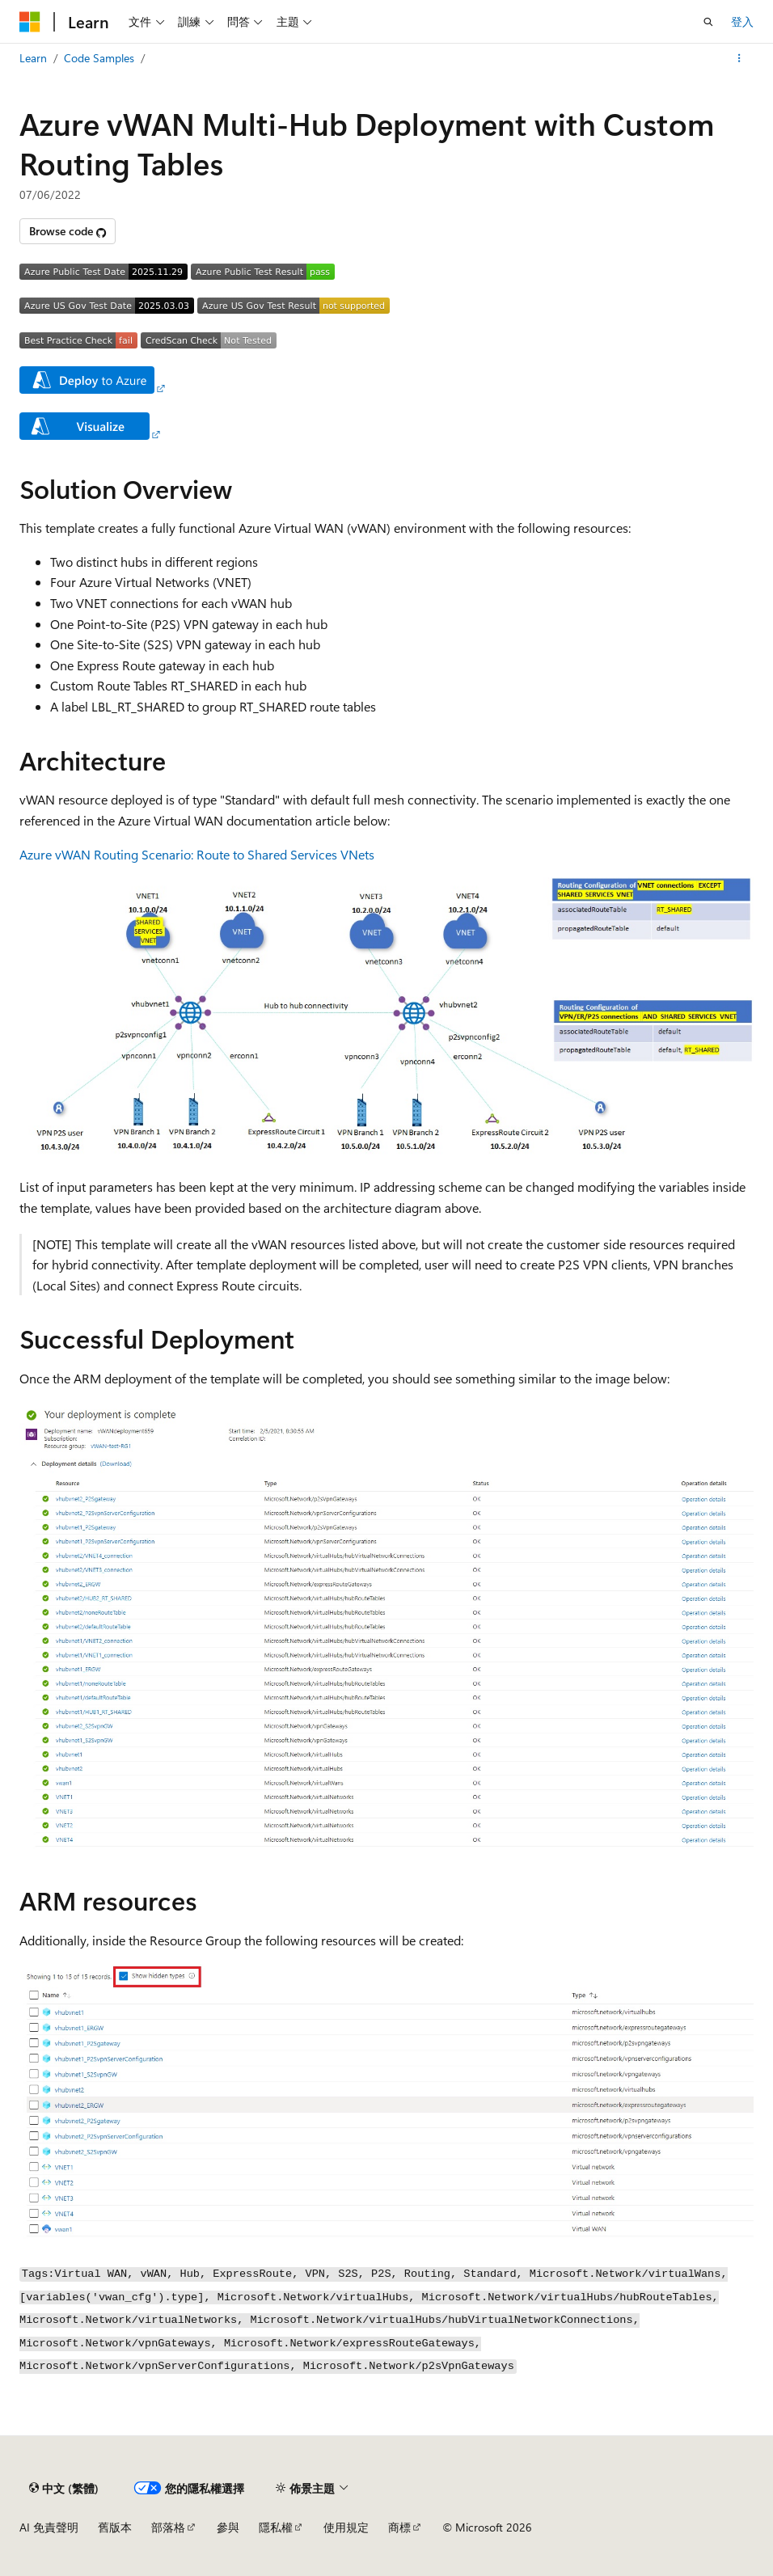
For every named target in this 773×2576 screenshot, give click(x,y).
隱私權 (276, 2527)
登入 (742, 21)
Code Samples (99, 57)
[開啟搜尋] (708, 21)
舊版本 (115, 2527)
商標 (399, 2527)
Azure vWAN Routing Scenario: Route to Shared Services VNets (196, 854)
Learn (33, 57)
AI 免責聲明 (48, 2527)
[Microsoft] (29, 21)
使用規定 (346, 2527)
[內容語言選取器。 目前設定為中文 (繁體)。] (63, 2488)
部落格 (168, 2527)
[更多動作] (739, 58)
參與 (228, 2527)
